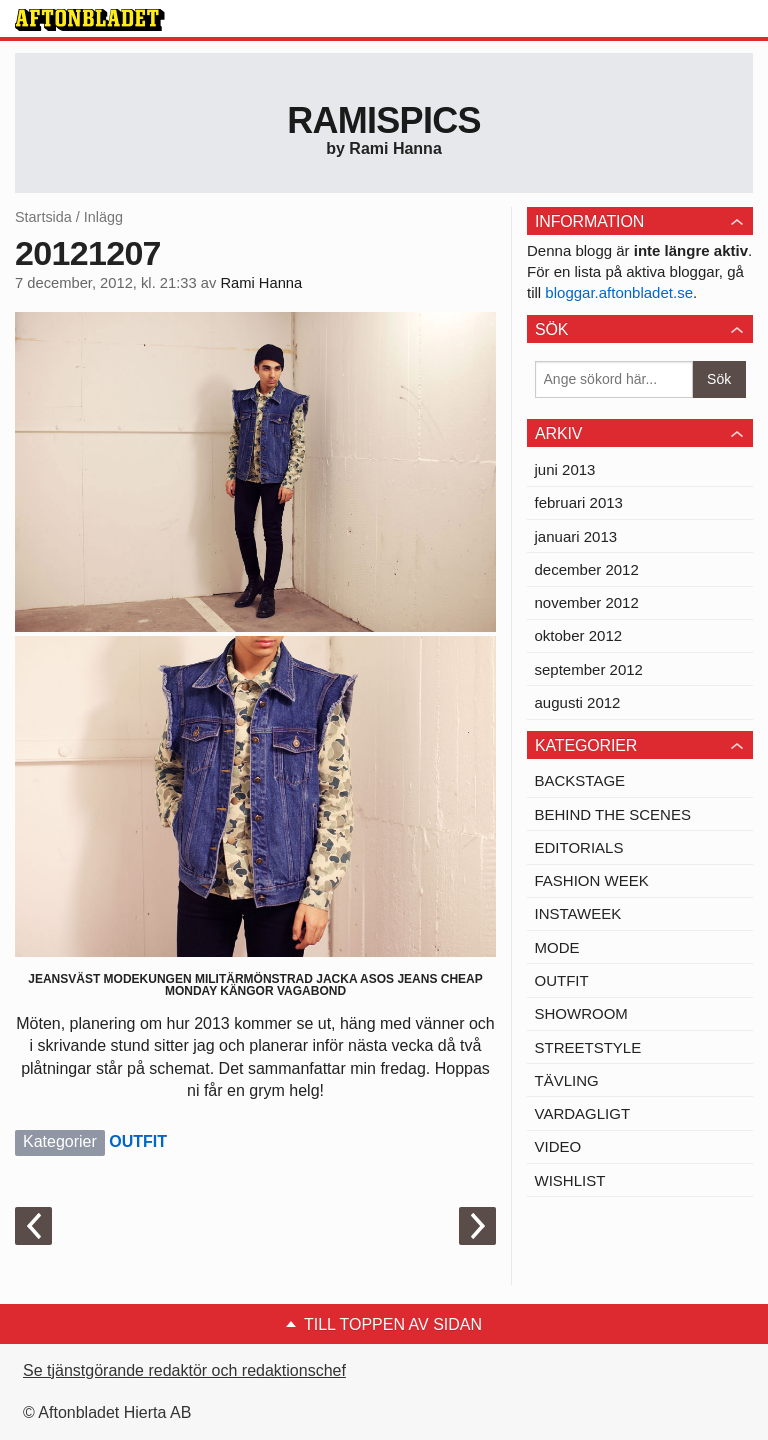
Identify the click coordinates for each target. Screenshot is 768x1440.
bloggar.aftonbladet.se (619, 292)
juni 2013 (565, 469)
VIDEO (558, 1146)
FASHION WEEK (592, 880)
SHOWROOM (581, 1013)
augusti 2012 (578, 702)
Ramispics (384, 120)
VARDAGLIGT (583, 1113)
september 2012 (589, 669)
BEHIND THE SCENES (613, 814)
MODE (557, 947)
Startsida (43, 217)
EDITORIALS (579, 847)
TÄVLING (567, 1080)
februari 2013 (579, 502)
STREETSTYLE (588, 1047)
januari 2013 (576, 536)
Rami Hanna (261, 283)
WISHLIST (570, 1180)
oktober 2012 (579, 635)
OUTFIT (138, 1141)
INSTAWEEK (578, 913)
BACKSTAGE (580, 780)
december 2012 (587, 569)
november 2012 (587, 602)
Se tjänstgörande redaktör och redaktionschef (184, 1370)
